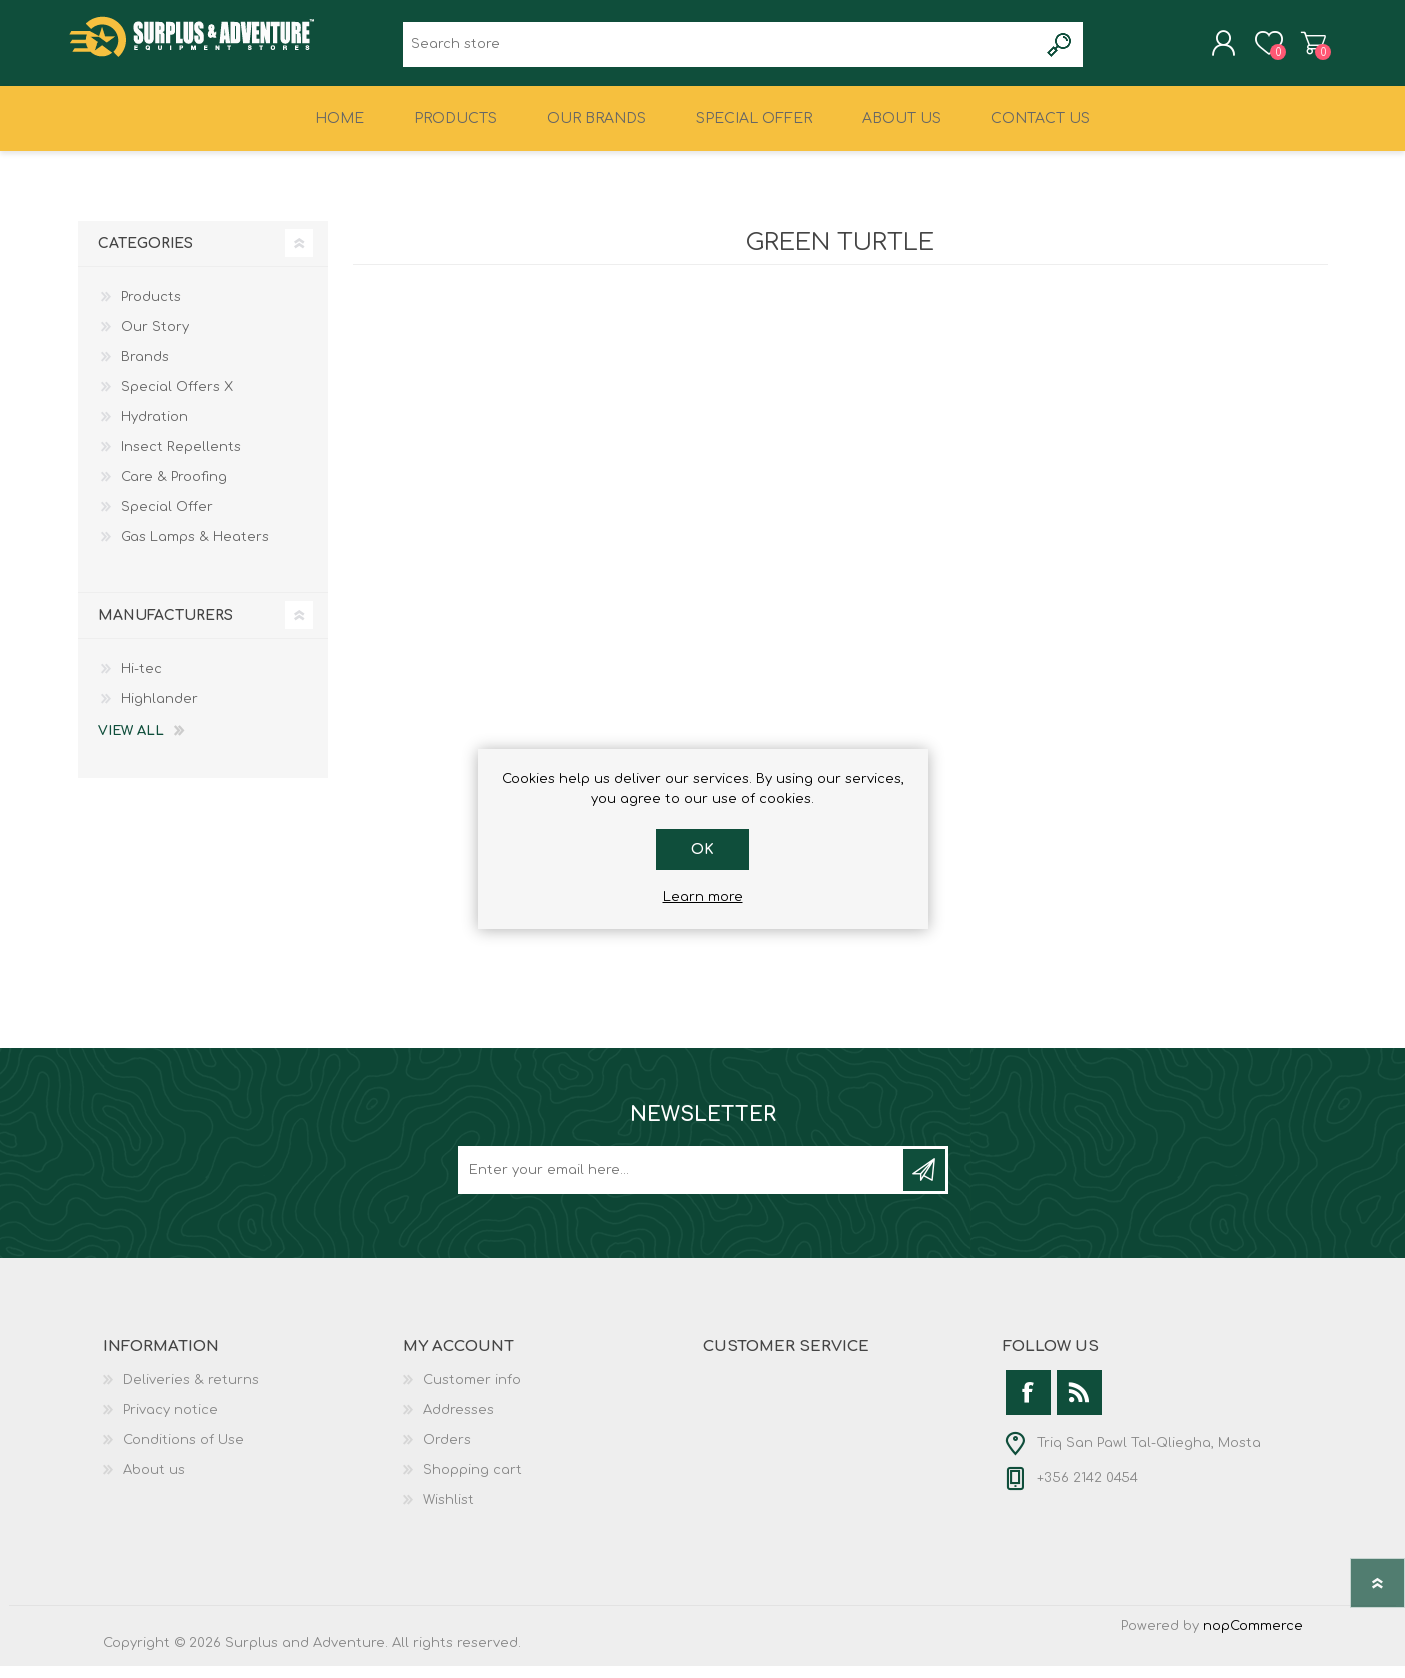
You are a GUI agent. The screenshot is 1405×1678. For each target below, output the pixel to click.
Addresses (458, 1422)
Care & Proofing (174, 489)
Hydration (154, 429)
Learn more (703, 897)
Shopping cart (1305, 49)
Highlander (159, 711)
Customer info (472, 1392)
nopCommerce (1253, 1638)
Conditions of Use (183, 1452)
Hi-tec (141, 681)
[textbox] (720, 50)
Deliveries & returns (191, 1392)
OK (702, 849)
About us (154, 1482)
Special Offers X (177, 399)
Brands (145, 369)
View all (131, 743)
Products (151, 309)
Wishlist (448, 1512)
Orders (447, 1452)
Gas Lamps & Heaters (195, 549)
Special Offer (167, 519)
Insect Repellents (181, 459)
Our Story (155, 339)
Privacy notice (170, 1422)
